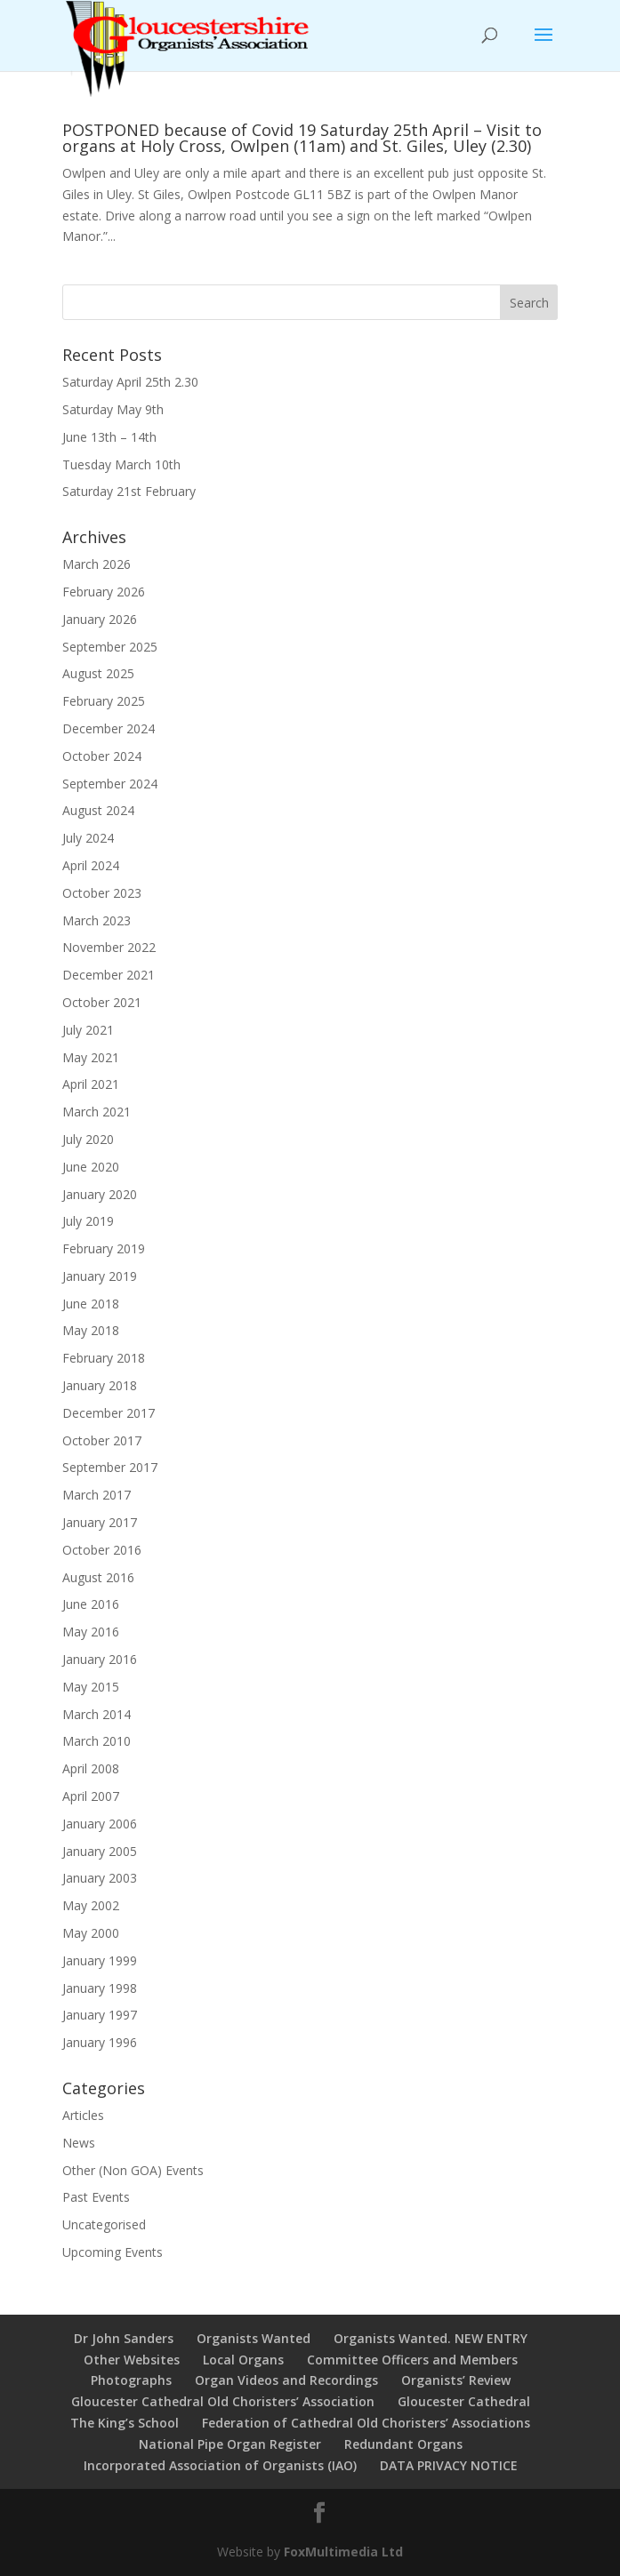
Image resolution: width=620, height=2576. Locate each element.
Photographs (131, 2380)
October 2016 (101, 1549)
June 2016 (90, 1604)
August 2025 (98, 673)
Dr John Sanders (123, 2338)
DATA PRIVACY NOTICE (449, 2465)
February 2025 (103, 700)
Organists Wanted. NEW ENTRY (430, 2338)
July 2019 (88, 1220)
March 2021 (96, 1111)
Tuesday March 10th (121, 464)
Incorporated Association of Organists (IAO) (220, 2465)
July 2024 (88, 837)
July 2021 (88, 1029)
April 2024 (90, 865)
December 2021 (108, 974)
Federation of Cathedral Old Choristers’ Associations (366, 2422)
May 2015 (90, 1686)
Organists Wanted (253, 2338)
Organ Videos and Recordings (286, 2380)
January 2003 (99, 1877)
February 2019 (103, 1248)
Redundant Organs (403, 2444)
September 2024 (109, 783)
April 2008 (90, 1768)
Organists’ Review (456, 2380)
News (78, 2142)
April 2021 (90, 1084)
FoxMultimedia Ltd (343, 2551)
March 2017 (96, 1494)
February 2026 (103, 591)
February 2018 (103, 1357)
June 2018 (90, 1303)
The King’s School (124, 2422)
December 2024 (108, 728)
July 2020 (88, 1139)
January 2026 (99, 619)
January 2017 (99, 1522)
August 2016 (98, 1577)
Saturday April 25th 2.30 (130, 381)
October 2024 (101, 756)
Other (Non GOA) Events (133, 2170)
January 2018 (99, 1385)
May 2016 (90, 1631)
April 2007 (90, 1796)
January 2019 (99, 1276)
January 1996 (99, 2042)
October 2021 (101, 1002)
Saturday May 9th (113, 409)
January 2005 (99, 1851)
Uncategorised (104, 2224)
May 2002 (90, 1905)
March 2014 (96, 1714)
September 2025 (109, 646)
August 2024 (98, 810)
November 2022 (109, 947)
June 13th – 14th (109, 436)
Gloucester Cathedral (464, 2401)
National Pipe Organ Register (230, 2444)
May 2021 (90, 1057)
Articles (83, 2115)
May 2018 (90, 1330)
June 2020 (90, 1166)
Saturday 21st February (129, 491)
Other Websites (132, 2359)
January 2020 (99, 1194)
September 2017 (109, 1467)
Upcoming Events (112, 2252)
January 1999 (99, 1960)
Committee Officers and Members (412, 2359)
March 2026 (96, 564)
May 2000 (90, 1932)
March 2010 (96, 1740)
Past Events (96, 2196)
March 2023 (96, 920)
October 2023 (101, 892)
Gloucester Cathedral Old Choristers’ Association (222, 2401)
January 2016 (99, 1659)
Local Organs (243, 2359)
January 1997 (99, 2014)
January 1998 (99, 1988)
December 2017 (108, 1412)
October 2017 (101, 1440)
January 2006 (99, 1823)
